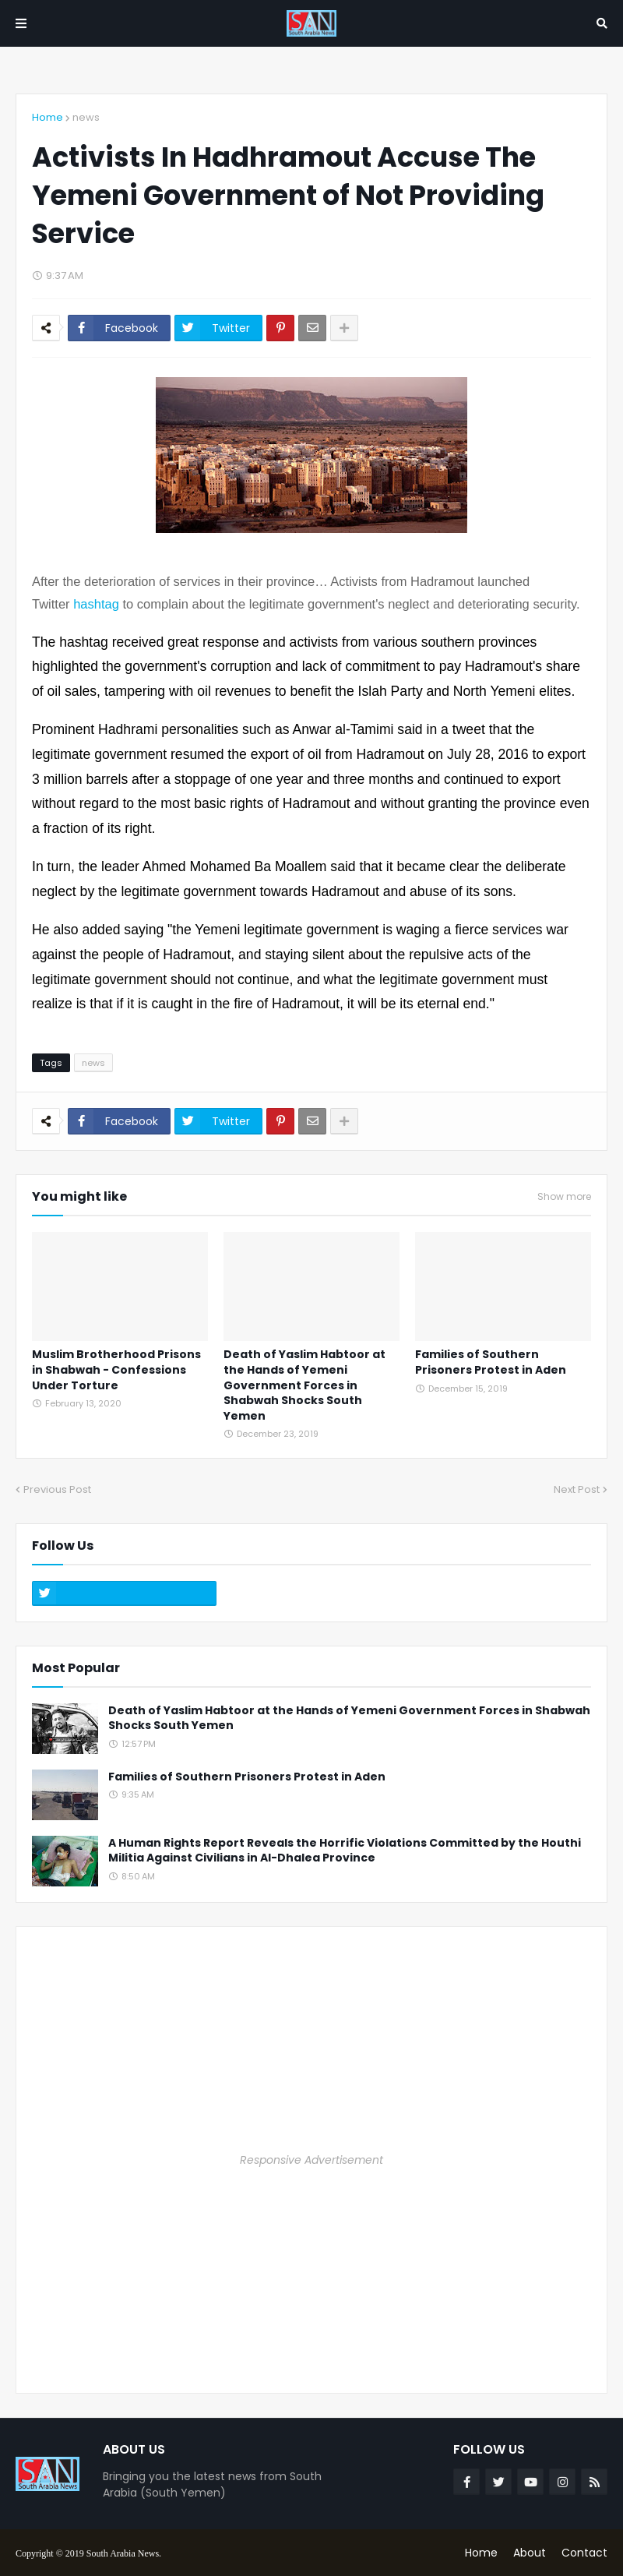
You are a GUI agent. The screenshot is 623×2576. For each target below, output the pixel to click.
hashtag (96, 604)
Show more (564, 1197)
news (86, 117)
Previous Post (57, 1489)
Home (47, 117)
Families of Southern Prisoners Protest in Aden (490, 1362)
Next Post (577, 1489)
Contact (584, 2552)
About (529, 2552)
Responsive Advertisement (311, 2160)
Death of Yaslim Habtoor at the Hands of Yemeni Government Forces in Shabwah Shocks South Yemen (304, 1385)
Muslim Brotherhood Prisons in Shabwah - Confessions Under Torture (116, 1369)
